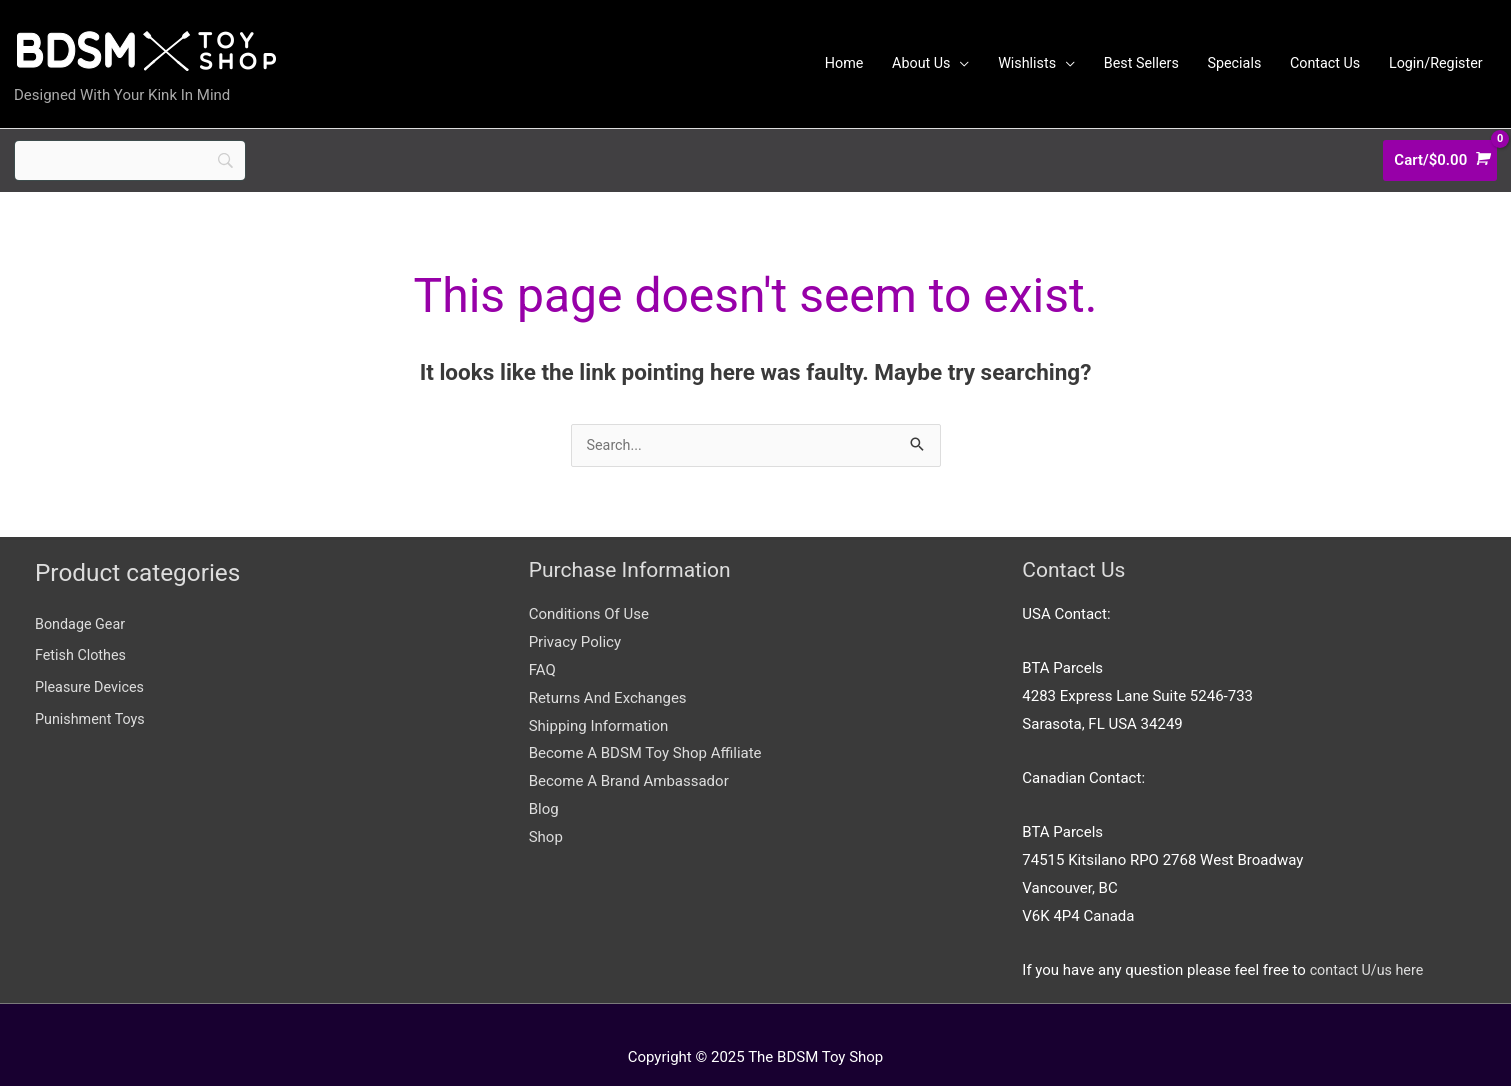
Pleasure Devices (92, 662)
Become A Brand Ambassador (629, 756)
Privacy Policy (575, 617)
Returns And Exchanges (608, 673)
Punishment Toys (92, 694)
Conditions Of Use (589, 589)
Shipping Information (599, 701)
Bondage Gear (82, 599)
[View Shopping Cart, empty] (1440, 141)
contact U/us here (1369, 945)
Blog (544, 784)
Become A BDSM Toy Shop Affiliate (645, 728)
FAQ (542, 645)
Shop (546, 812)
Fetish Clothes (82, 630)
